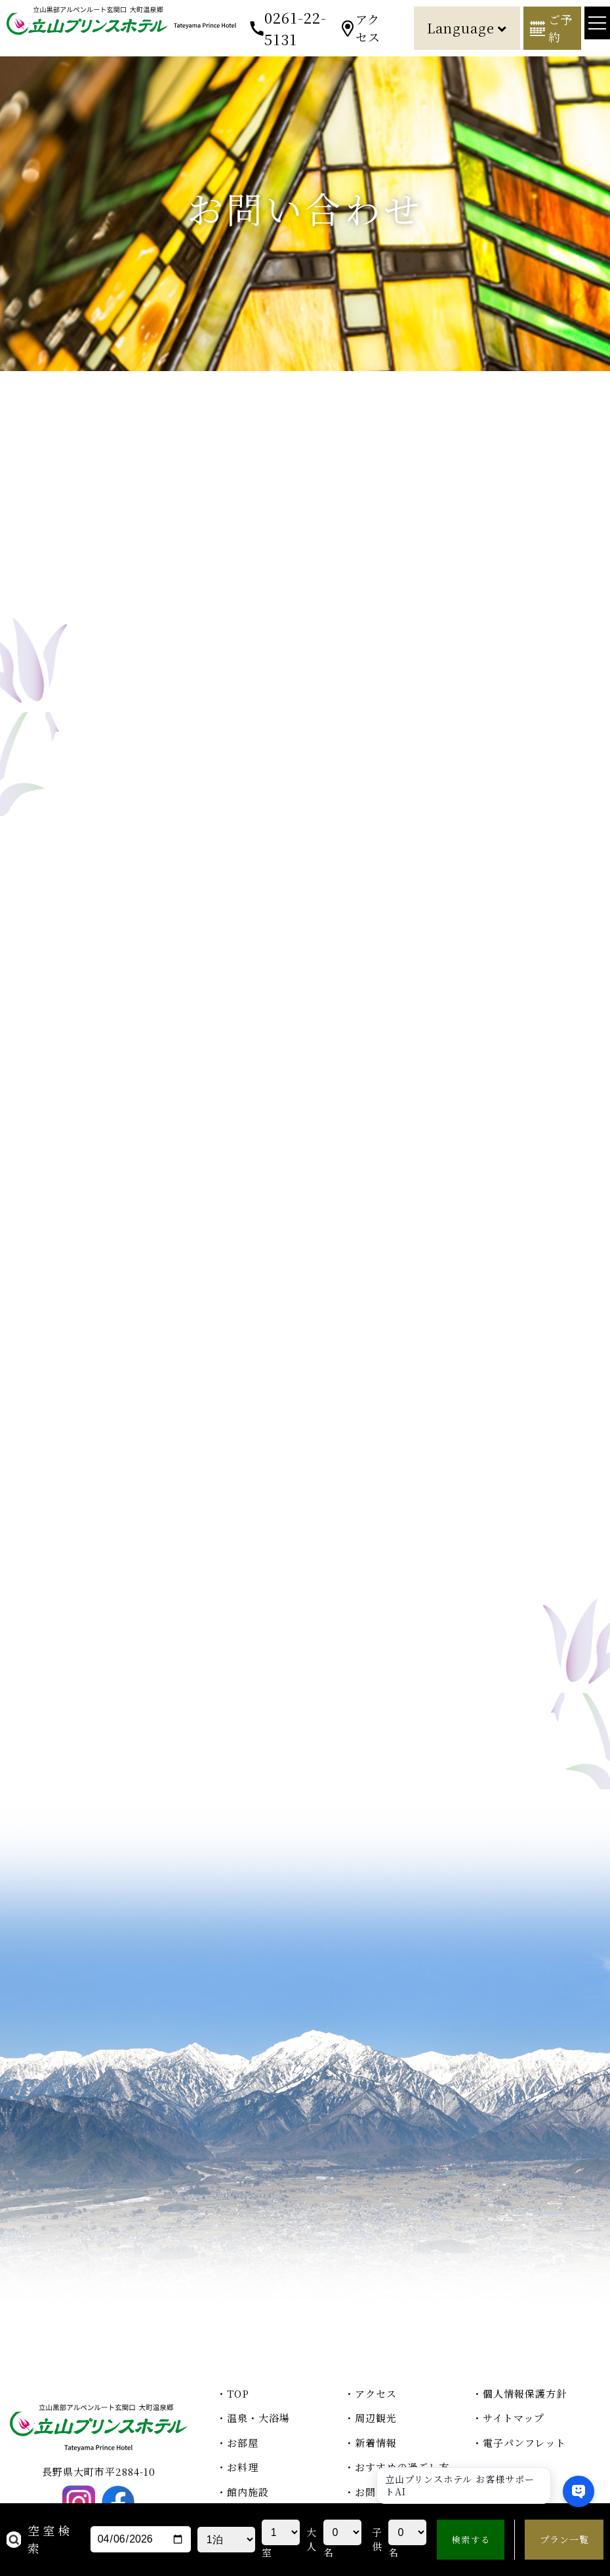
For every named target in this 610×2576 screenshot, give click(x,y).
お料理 (242, 2467)
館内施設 (248, 2492)
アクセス (368, 27)
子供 (377, 2539)
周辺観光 (376, 2418)
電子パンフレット (524, 2442)
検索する (471, 2539)
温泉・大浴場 (258, 2418)
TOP (238, 2393)
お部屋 (242, 2442)
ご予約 (560, 27)
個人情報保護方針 (525, 2393)
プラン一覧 (564, 2539)
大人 (311, 2539)
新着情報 (376, 2442)
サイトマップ (513, 2418)
